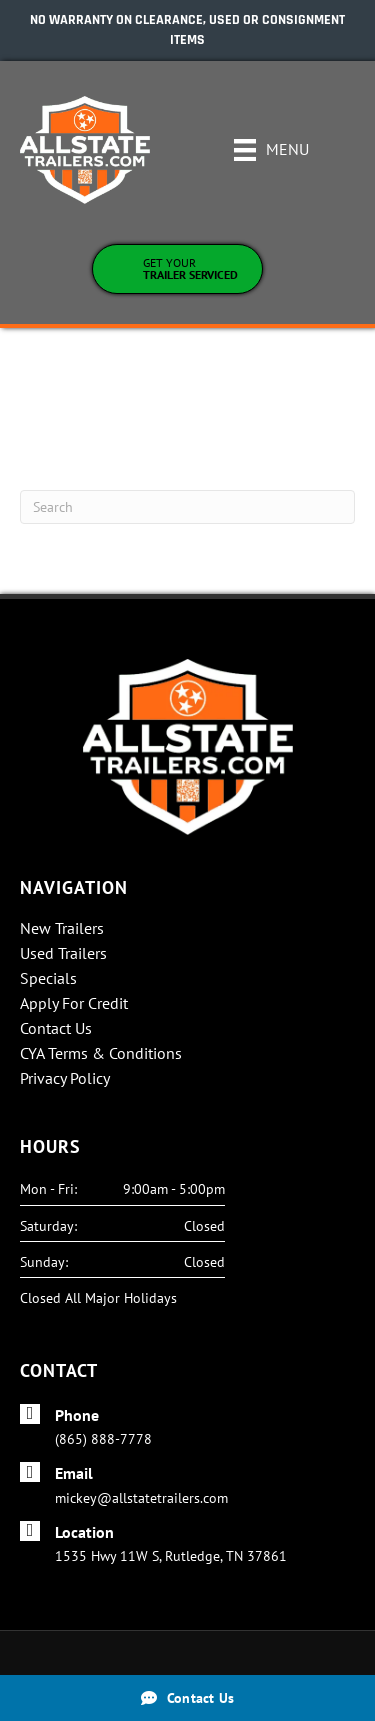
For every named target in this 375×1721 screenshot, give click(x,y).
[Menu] (271, 150)
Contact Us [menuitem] (56, 1029)
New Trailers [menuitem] (62, 929)
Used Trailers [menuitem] (63, 954)
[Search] (187, 507)
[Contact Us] (187, 1698)
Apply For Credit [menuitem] (74, 1004)
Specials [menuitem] (48, 979)
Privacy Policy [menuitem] (65, 1079)
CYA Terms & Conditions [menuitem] (101, 1054)
